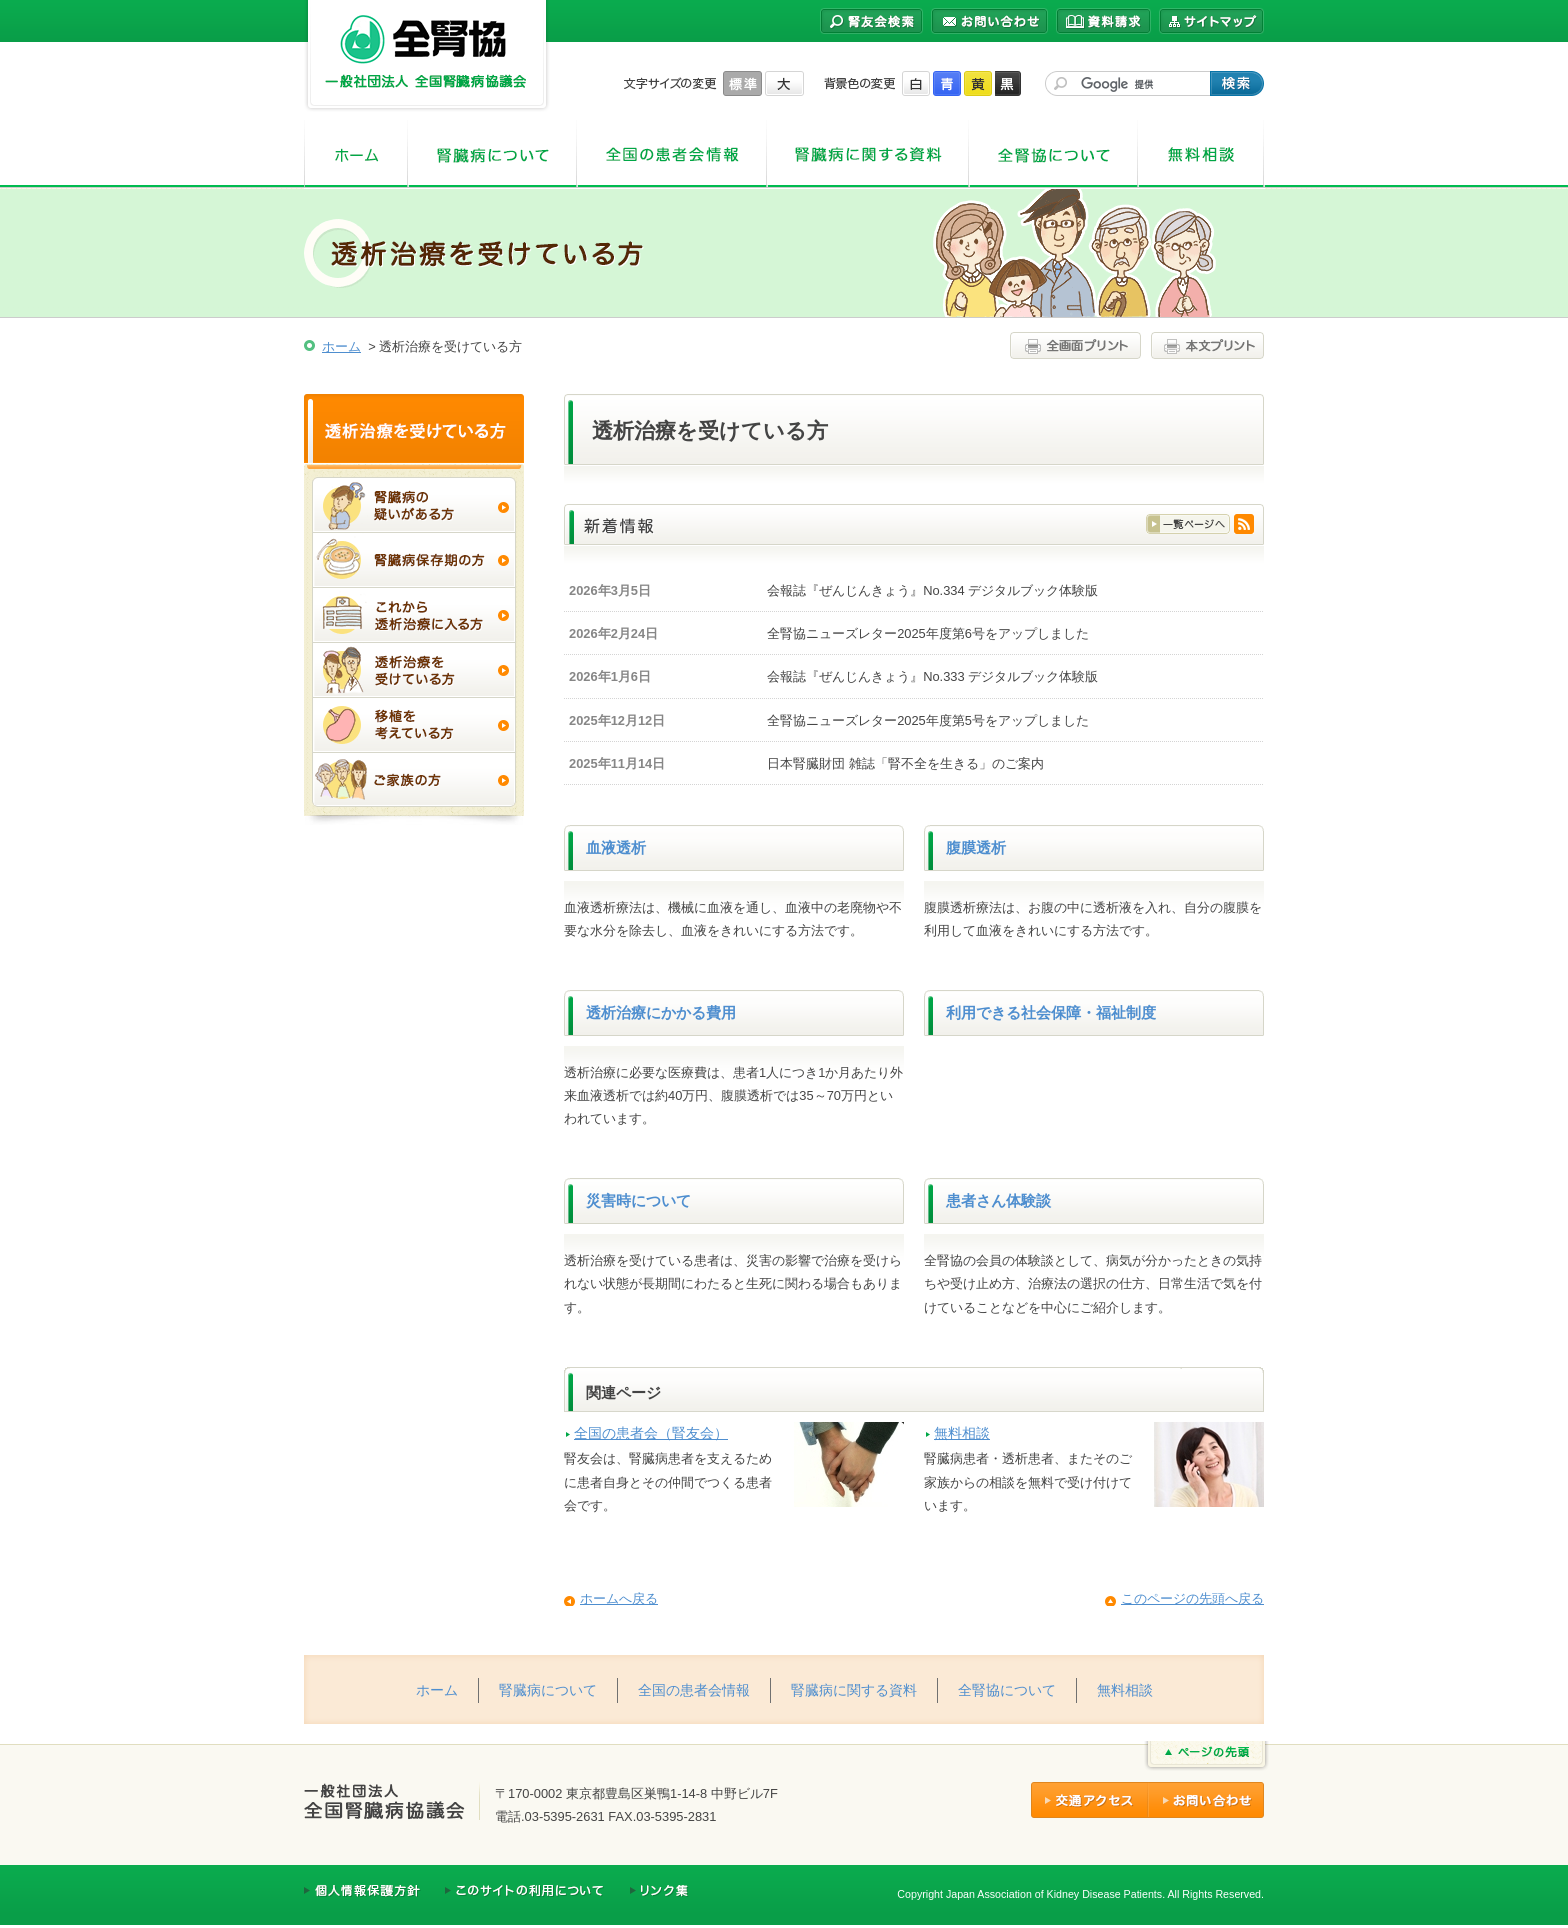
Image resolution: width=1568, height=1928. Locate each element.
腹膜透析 (976, 848)
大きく (784, 83)
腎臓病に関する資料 (868, 154)
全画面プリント (1078, 345)
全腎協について (1053, 154)
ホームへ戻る (619, 1598)
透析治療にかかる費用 (661, 1013)
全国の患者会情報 (672, 154)
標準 (742, 83)
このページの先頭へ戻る (1192, 1598)
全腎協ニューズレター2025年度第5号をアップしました (928, 720)
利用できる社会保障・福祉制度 (1051, 1013)
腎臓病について (492, 154)
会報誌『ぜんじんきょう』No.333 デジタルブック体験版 (932, 676)
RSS (1244, 524)
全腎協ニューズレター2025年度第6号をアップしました (928, 633)
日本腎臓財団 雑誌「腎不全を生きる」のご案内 (905, 763)
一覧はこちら (1188, 524)
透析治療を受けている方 (414, 429)
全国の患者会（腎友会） (651, 1433)
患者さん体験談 (998, 1201)
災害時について (638, 1201)
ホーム (356, 154)
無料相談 (1201, 154)
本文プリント (1205, 345)
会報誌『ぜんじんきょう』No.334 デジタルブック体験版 (932, 590)
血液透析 (616, 848)
